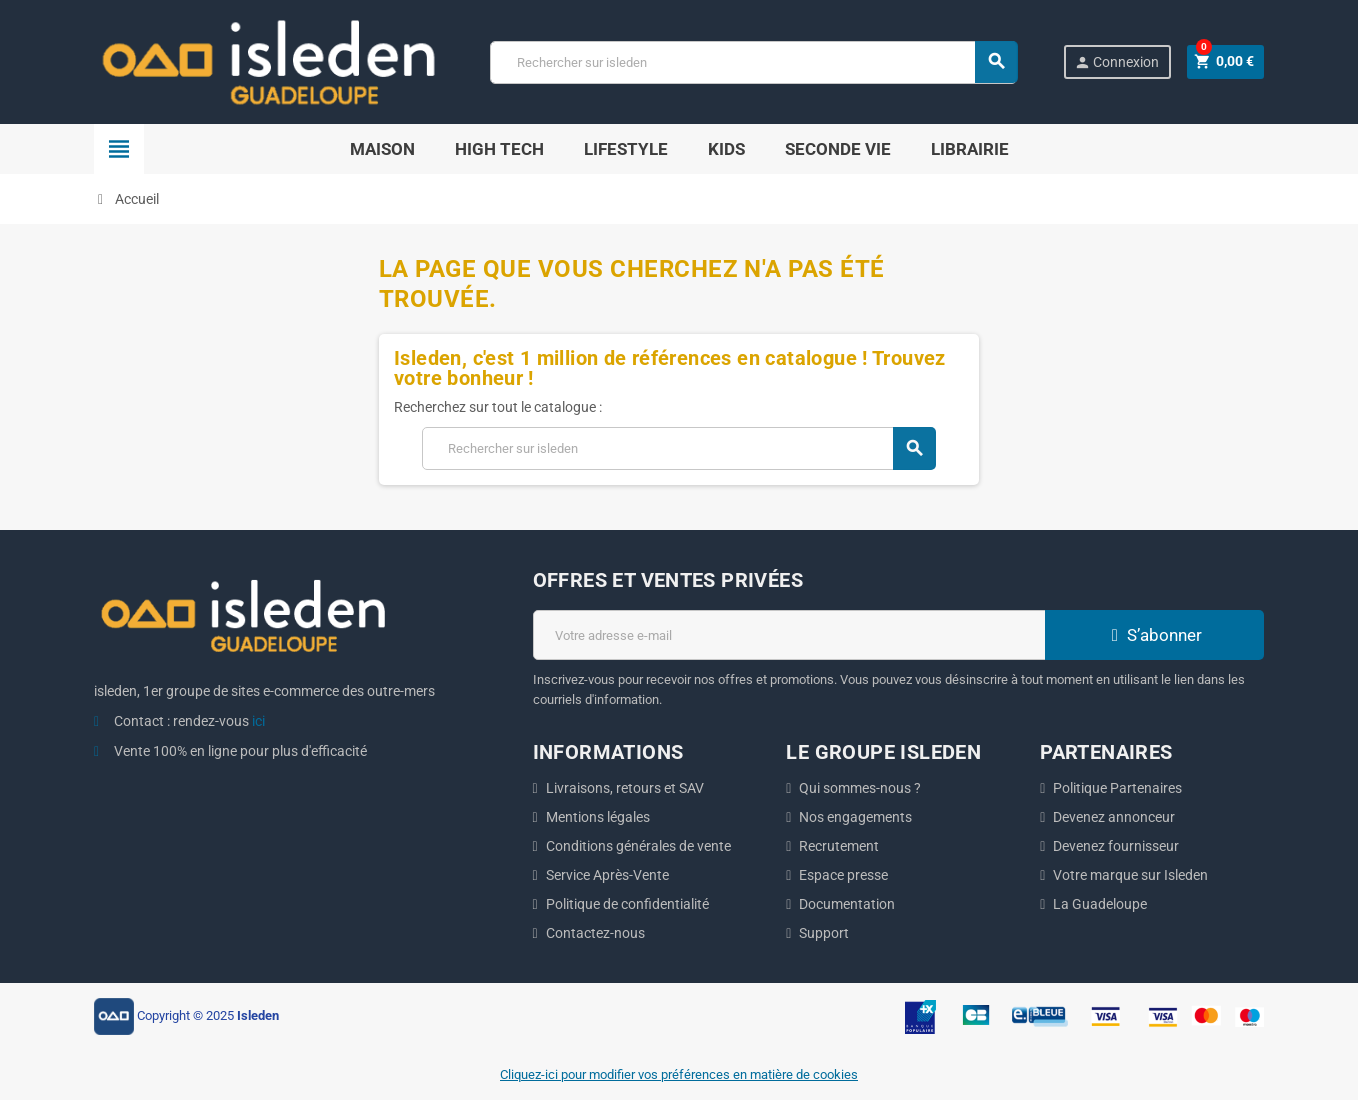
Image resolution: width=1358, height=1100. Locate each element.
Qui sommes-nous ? (860, 788)
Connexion (1115, 62)
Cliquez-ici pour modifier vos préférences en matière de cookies (679, 1074)
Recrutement (839, 846)
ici (258, 721)
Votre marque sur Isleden (1130, 875)
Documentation (847, 904)
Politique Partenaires (1117, 788)
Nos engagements (855, 817)
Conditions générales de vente (638, 846)
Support (824, 933)
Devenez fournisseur (1116, 846)
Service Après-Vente (607, 875)
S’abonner (1154, 635)
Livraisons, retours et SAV (625, 788)
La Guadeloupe (1100, 904)
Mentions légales (598, 817)
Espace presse (843, 875)
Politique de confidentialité (627, 904)
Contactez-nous (595, 933)
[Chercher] (753, 62)
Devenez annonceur (1114, 817)
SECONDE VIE (838, 149)
